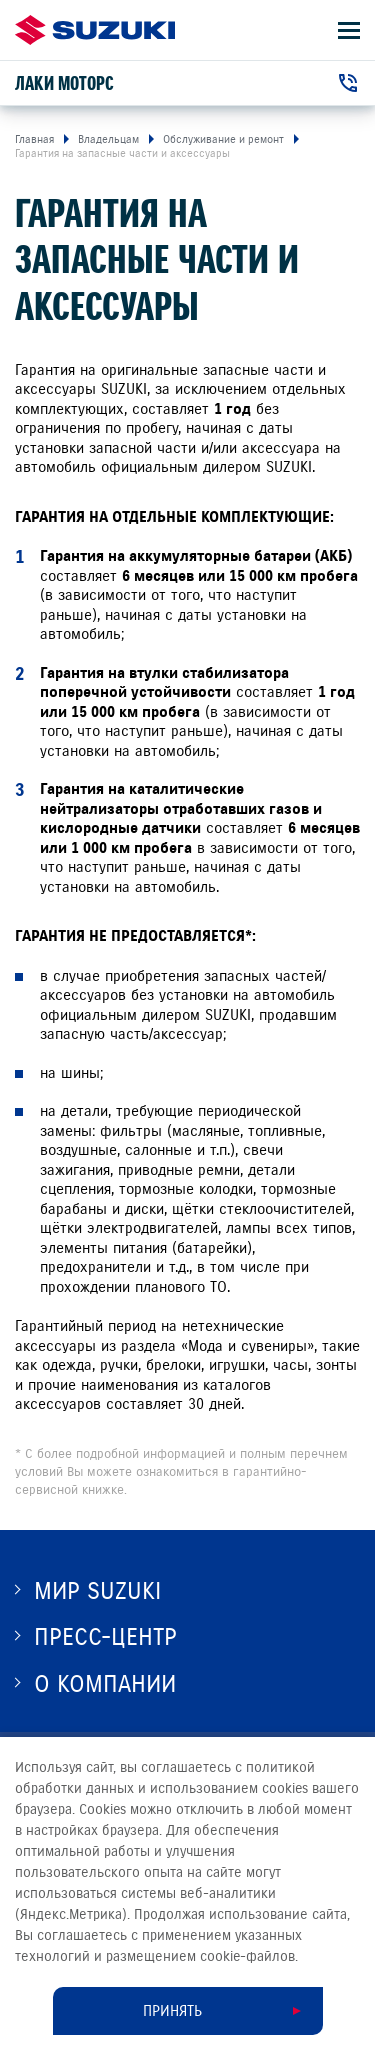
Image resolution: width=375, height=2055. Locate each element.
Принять (172, 2011)
